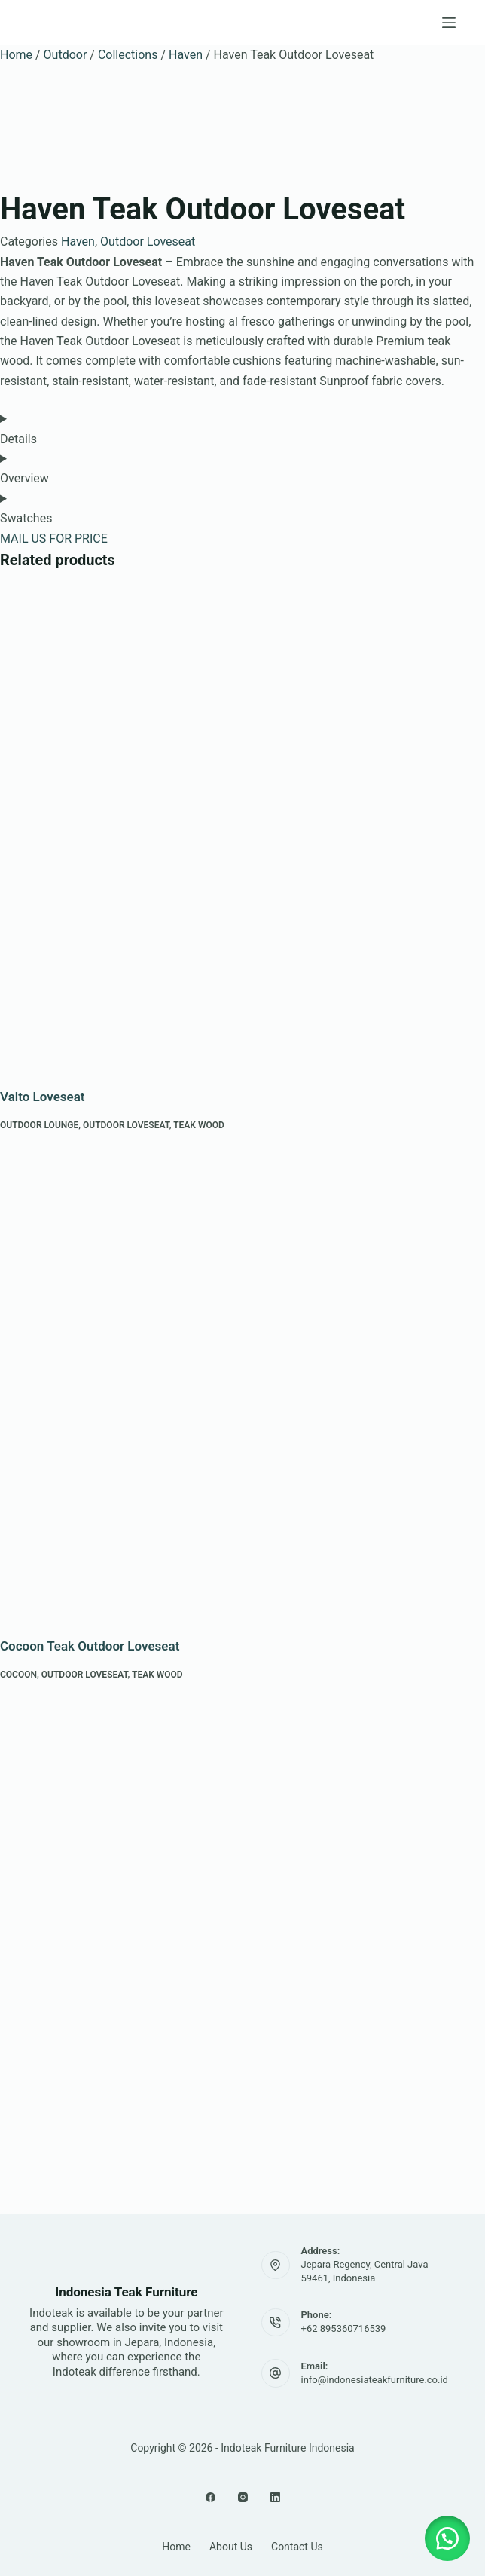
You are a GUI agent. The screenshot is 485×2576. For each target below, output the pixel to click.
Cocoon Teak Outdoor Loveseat (89, 1646)
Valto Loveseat (42, 1096)
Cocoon (18, 1674)
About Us (230, 2547)
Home (16, 54)
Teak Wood (198, 1125)
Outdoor (65, 54)
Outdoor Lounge (39, 1125)
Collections (128, 54)
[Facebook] (210, 2497)
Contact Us (297, 2547)
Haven (186, 54)
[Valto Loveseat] (242, 826)
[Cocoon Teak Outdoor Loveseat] (242, 1375)
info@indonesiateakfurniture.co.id (374, 2379)
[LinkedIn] (275, 2497)
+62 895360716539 (343, 2328)
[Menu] (449, 22)
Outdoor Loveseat (147, 241)
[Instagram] (243, 2497)
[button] (447, 2538)
